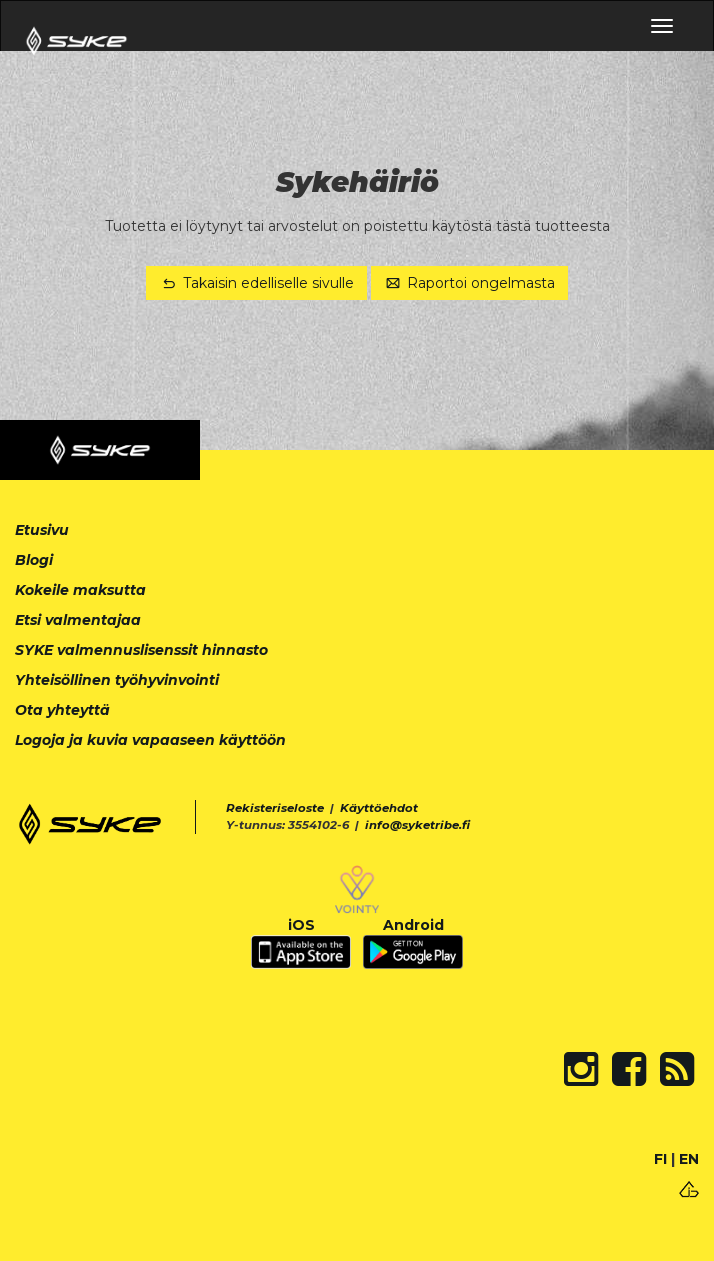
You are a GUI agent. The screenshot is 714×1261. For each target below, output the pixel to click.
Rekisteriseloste (275, 808)
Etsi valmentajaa (78, 620)
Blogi (34, 560)
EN (689, 1159)
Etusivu (42, 530)
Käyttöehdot (379, 808)
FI (660, 1159)
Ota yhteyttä (62, 710)
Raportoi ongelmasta (470, 283)
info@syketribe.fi (417, 825)
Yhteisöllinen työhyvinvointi (117, 680)
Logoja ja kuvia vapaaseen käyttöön (150, 740)
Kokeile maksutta (80, 590)
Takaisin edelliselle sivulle (256, 283)
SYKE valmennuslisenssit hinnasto (141, 650)
